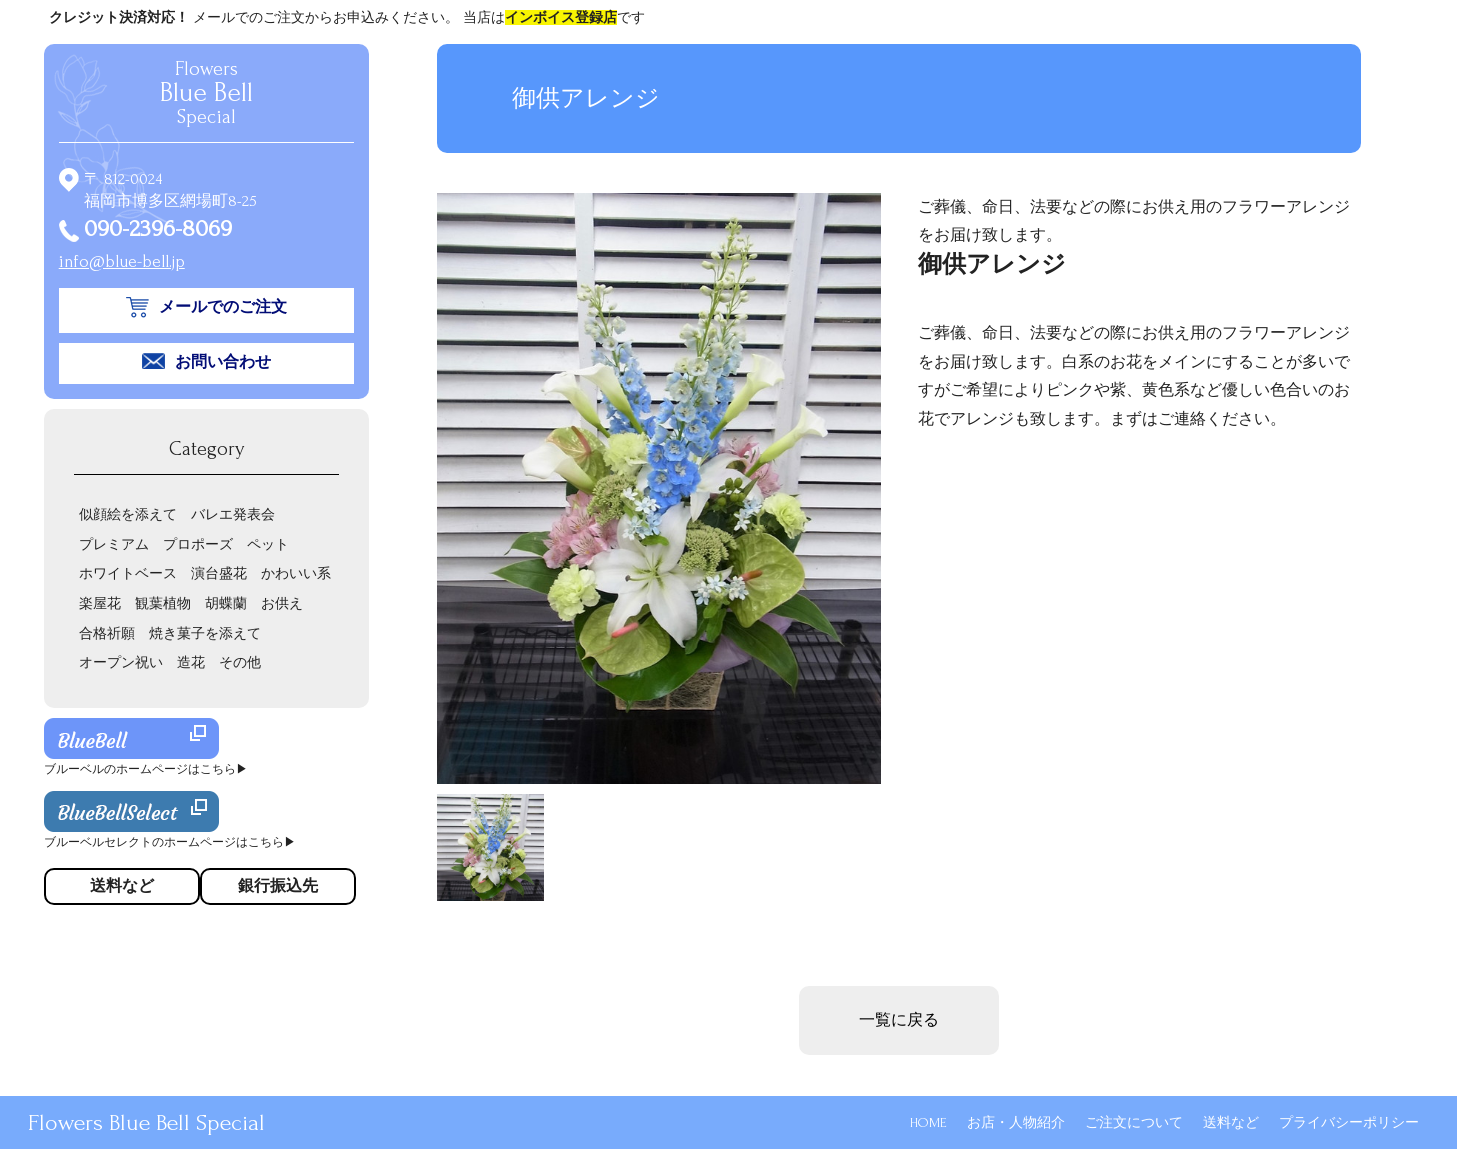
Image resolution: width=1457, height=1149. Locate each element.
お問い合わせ (223, 362)
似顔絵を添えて (128, 514)
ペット (268, 544)
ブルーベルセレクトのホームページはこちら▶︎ (170, 842)
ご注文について (1134, 1122)
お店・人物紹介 (1016, 1122)
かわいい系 (296, 573)
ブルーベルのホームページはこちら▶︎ (146, 769)
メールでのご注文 (223, 307)
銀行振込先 (278, 886)
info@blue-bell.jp (122, 261)
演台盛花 (219, 573)
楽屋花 (100, 603)
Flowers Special (206, 93)
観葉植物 (163, 603)
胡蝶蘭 (226, 603)
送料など (1231, 1122)
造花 (191, 662)
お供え (282, 603)
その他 (240, 662)
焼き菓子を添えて (205, 633)
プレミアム (114, 544)
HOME (928, 1122)
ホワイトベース (128, 573)
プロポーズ (198, 544)
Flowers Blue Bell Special (146, 1122)
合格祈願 (107, 633)
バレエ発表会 (233, 514)
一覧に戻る (899, 1020)
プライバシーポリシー (1349, 1122)
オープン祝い (121, 662)
